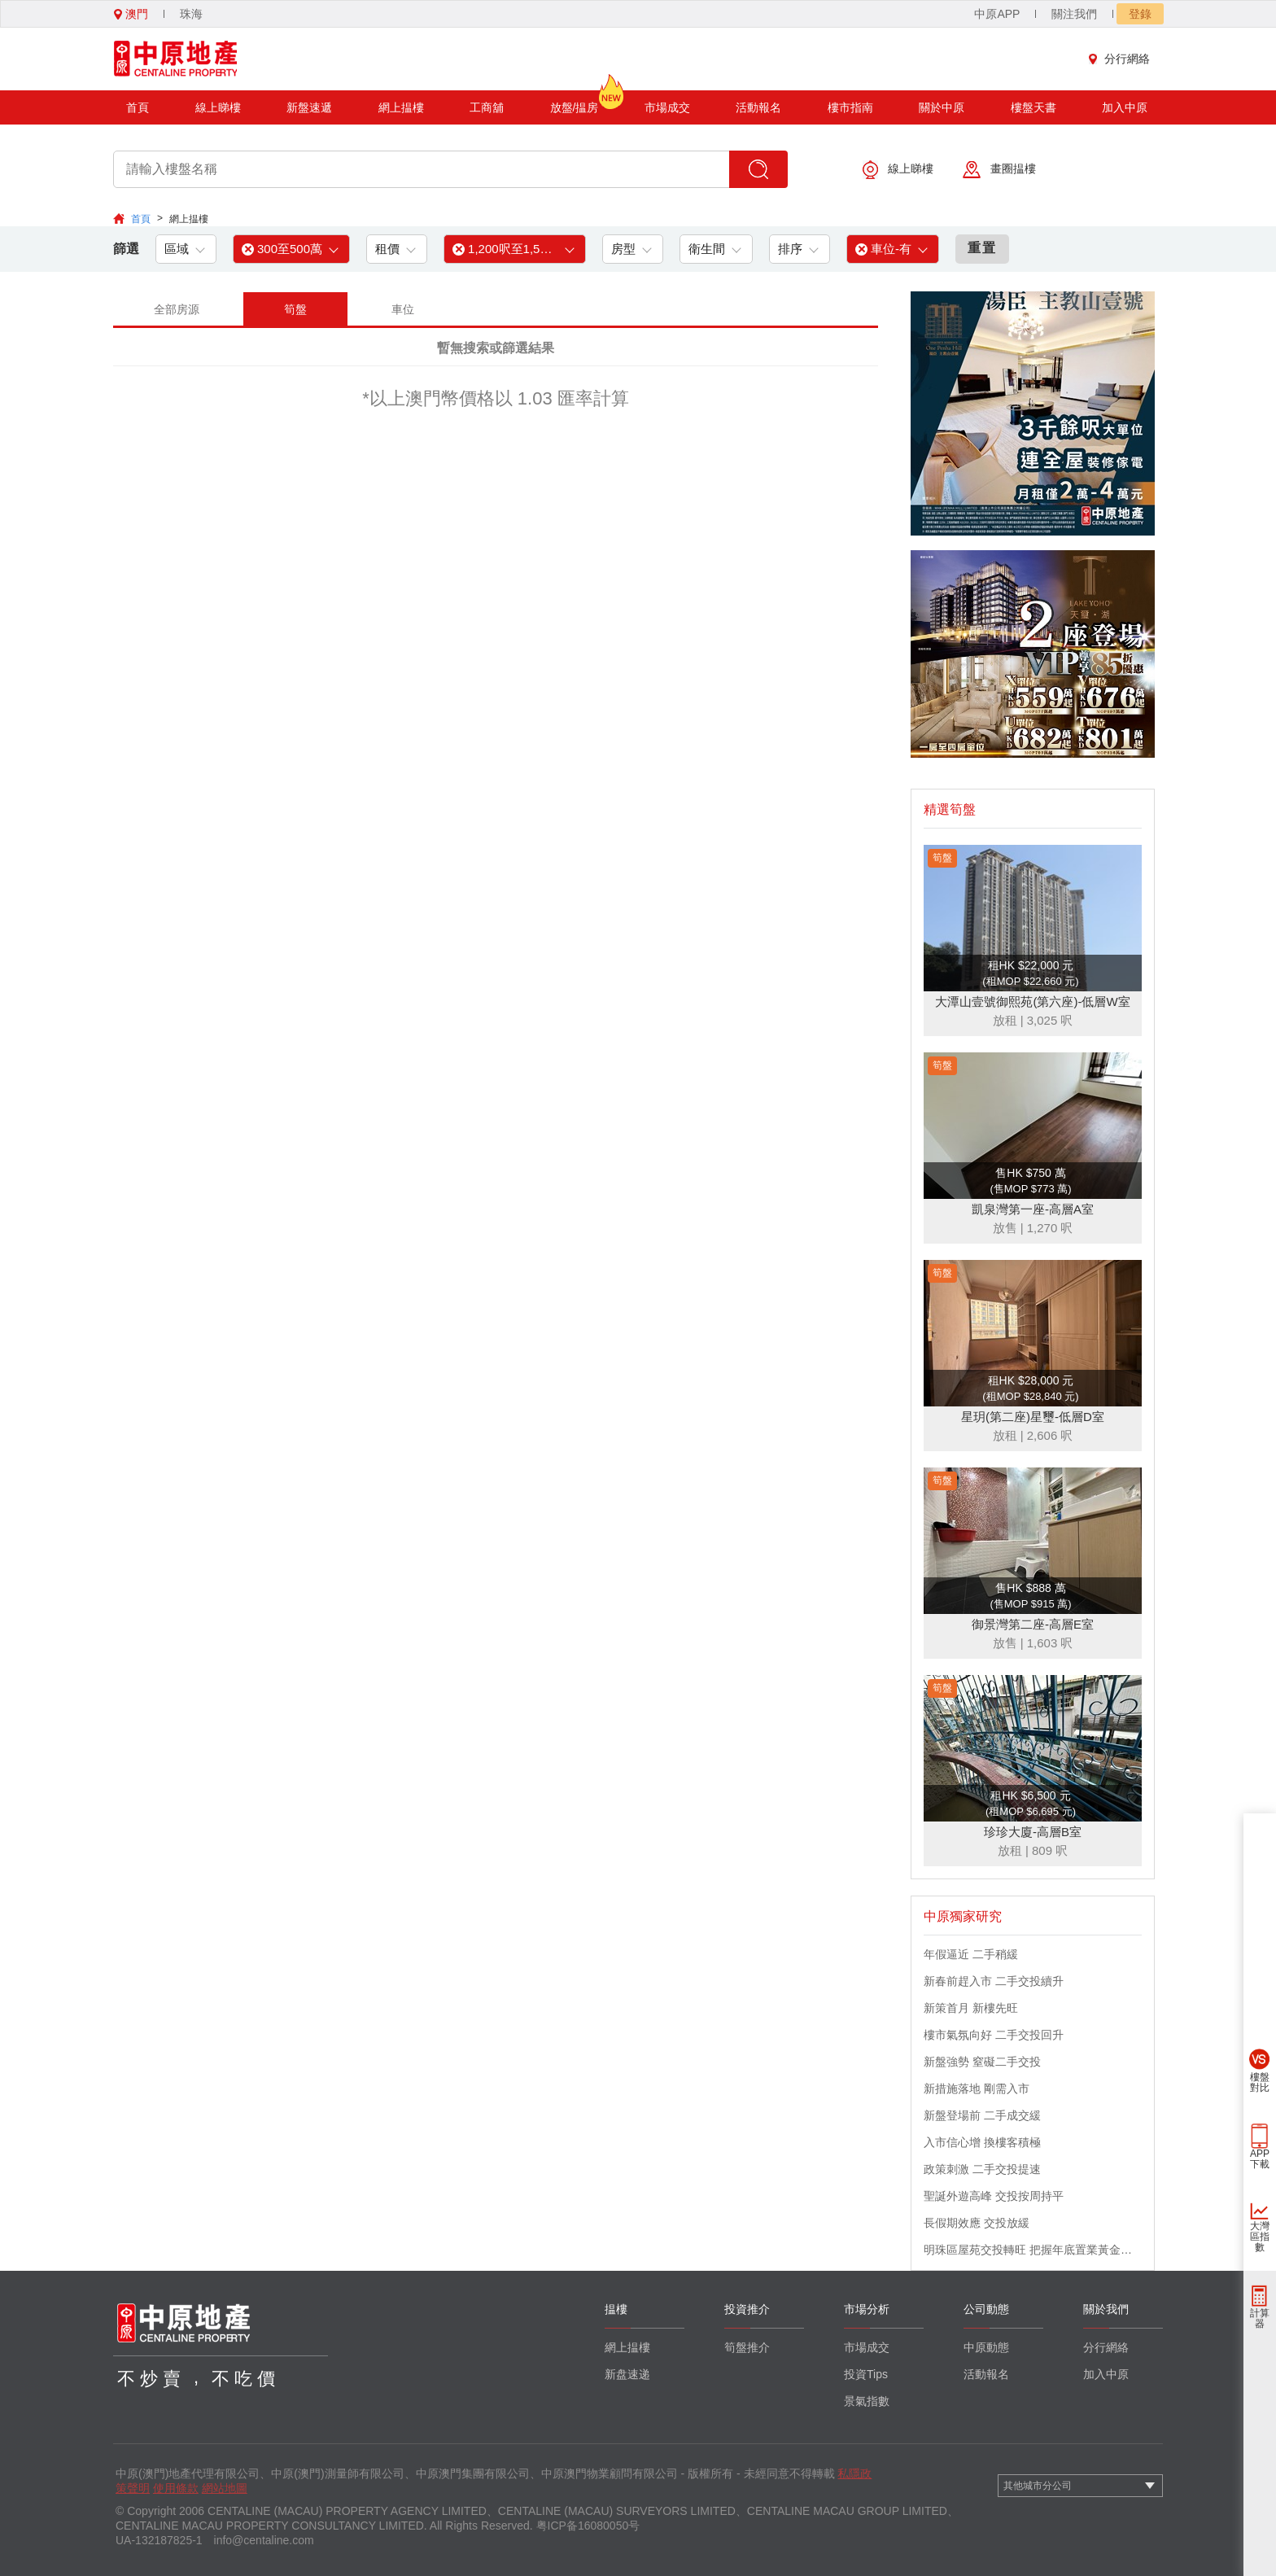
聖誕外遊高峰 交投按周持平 (994, 2195)
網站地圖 (224, 2488)
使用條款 (176, 2488)
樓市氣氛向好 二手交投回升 (994, 2034)
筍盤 (295, 309)
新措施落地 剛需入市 (976, 2088)
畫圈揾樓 (999, 169)
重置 (982, 248)
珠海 (191, 13)
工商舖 (487, 107)
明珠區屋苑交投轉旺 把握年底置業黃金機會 (1033, 2249)
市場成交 (667, 107)
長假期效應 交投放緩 (976, 2222)
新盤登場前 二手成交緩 (982, 2115)
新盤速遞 (309, 107)
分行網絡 (1123, 58)
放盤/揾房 (574, 102)
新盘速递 (627, 2374)
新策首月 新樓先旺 (971, 2007)
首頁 (137, 107)
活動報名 (758, 107)
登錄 (1140, 13)
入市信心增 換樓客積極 (982, 2142)
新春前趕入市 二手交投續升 (994, 1981)
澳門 (131, 13)
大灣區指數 (1259, 2236)
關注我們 (1074, 13)
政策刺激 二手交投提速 (982, 2169)
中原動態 (986, 2347)
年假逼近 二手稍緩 (971, 1954)
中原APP (997, 13)
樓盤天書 (1033, 107)
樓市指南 (850, 107)
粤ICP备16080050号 (588, 2525)
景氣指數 (866, 2401)
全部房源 (176, 309)
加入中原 (1124, 107)
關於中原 (941, 107)
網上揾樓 (401, 107)
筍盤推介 (747, 2347)
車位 (402, 309)
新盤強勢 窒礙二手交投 (982, 2061)
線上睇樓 (218, 107)
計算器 (1259, 2318)
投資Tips (866, 2374)
